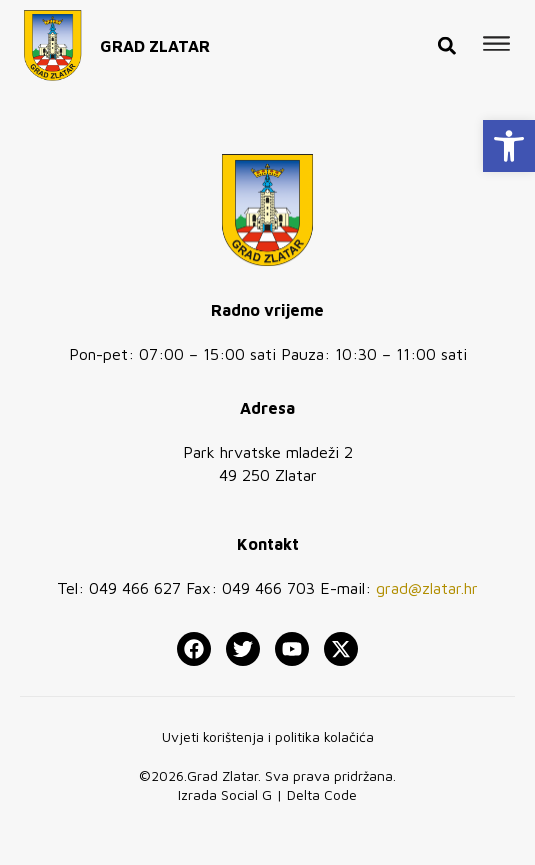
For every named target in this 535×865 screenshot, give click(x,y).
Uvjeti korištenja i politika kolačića (268, 736)
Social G (246, 794)
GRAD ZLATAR (155, 39)
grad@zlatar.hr (427, 588)
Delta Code (322, 794)
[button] (509, 146)
